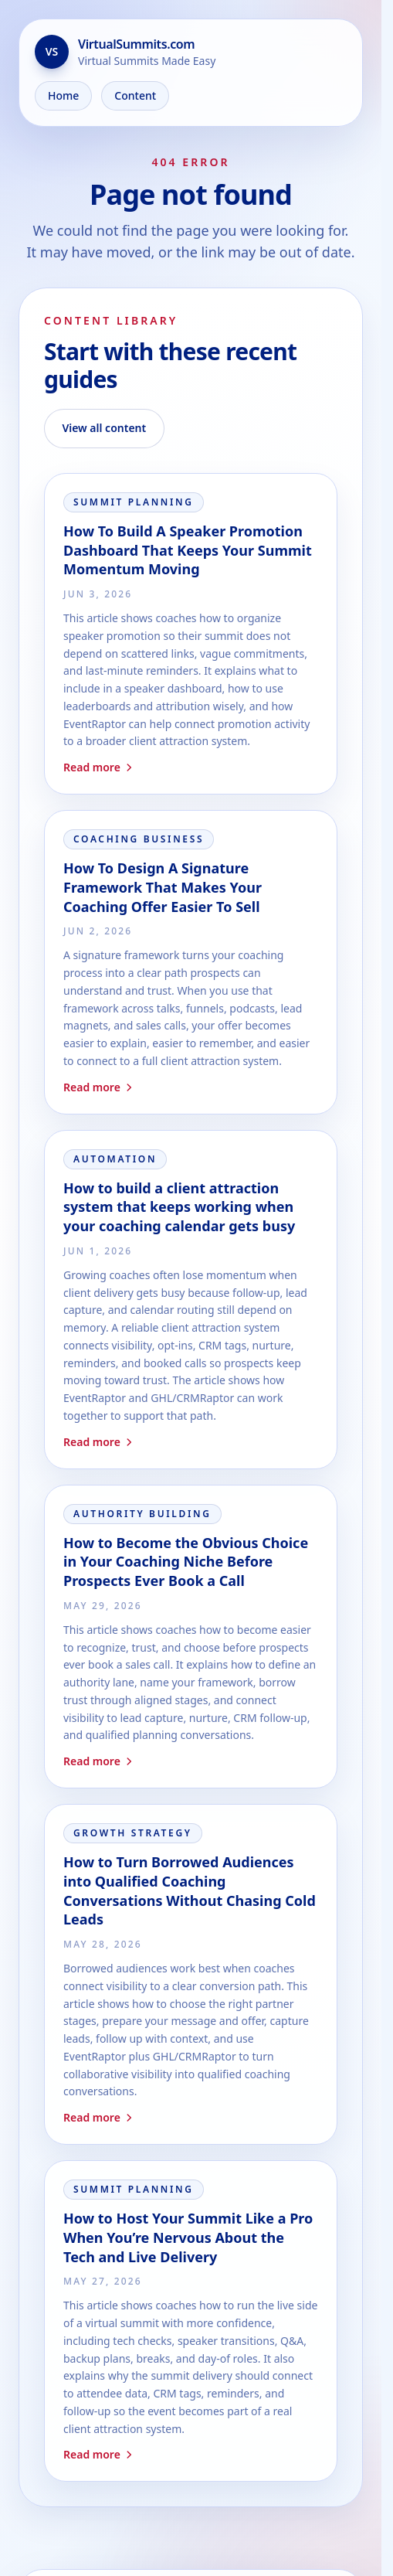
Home (63, 95)
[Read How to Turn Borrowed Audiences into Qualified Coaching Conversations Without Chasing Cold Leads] (190, 1974)
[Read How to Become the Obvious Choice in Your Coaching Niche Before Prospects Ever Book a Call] (190, 1637)
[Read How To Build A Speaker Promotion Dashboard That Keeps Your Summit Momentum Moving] (190, 634)
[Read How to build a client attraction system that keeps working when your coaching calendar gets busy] (190, 1299)
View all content (104, 427)
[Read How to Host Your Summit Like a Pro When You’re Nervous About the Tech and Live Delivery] (190, 2321)
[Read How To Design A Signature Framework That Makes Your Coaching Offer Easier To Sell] (190, 962)
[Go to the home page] (191, 52)
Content (135, 95)
